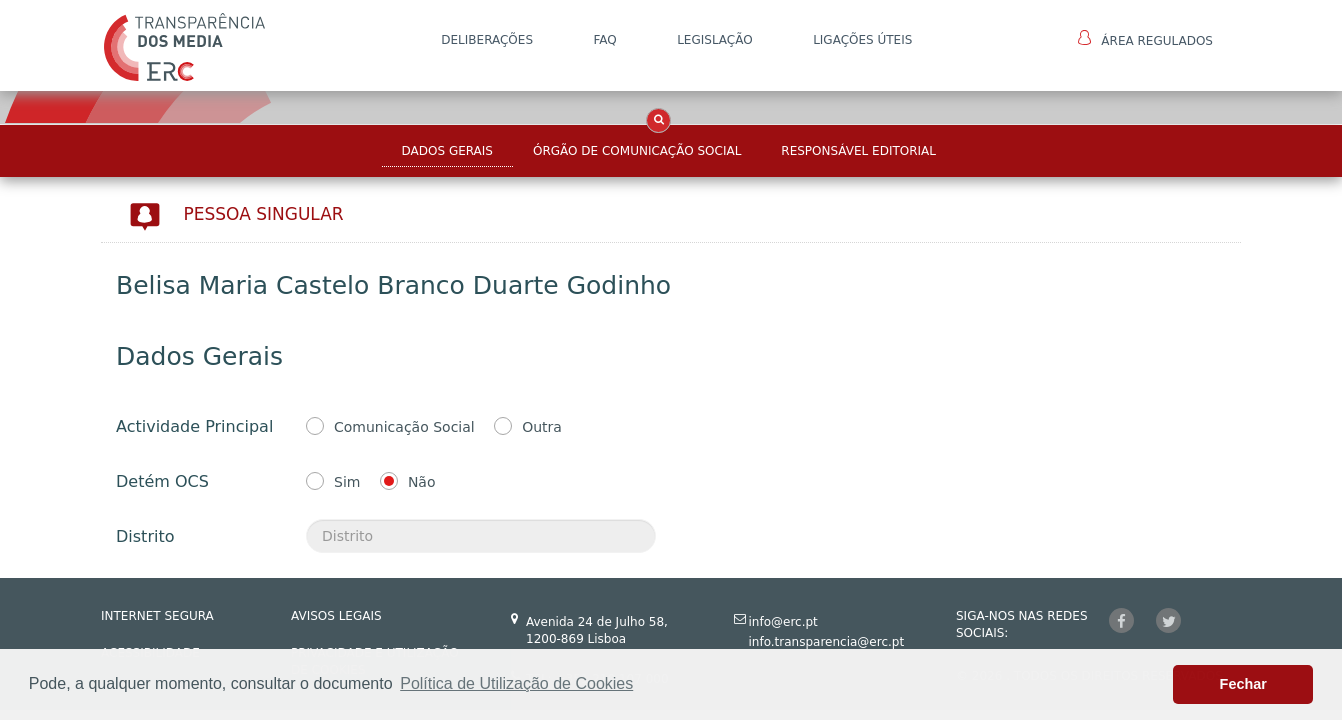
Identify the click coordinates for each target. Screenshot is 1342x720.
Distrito (145, 536)
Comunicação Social (404, 427)
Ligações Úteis (862, 40)
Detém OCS (162, 481)
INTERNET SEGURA (157, 616)
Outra (542, 427)
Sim (347, 482)
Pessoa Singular (264, 214)
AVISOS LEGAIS (336, 616)
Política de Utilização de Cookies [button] (516, 683)
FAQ (604, 40)
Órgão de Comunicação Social (637, 151)
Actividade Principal (194, 426)
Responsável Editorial (858, 151)
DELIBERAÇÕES (487, 40)
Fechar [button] (1243, 684)
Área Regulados (1145, 39)
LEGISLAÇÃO (715, 40)
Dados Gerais (447, 151)
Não (422, 482)
